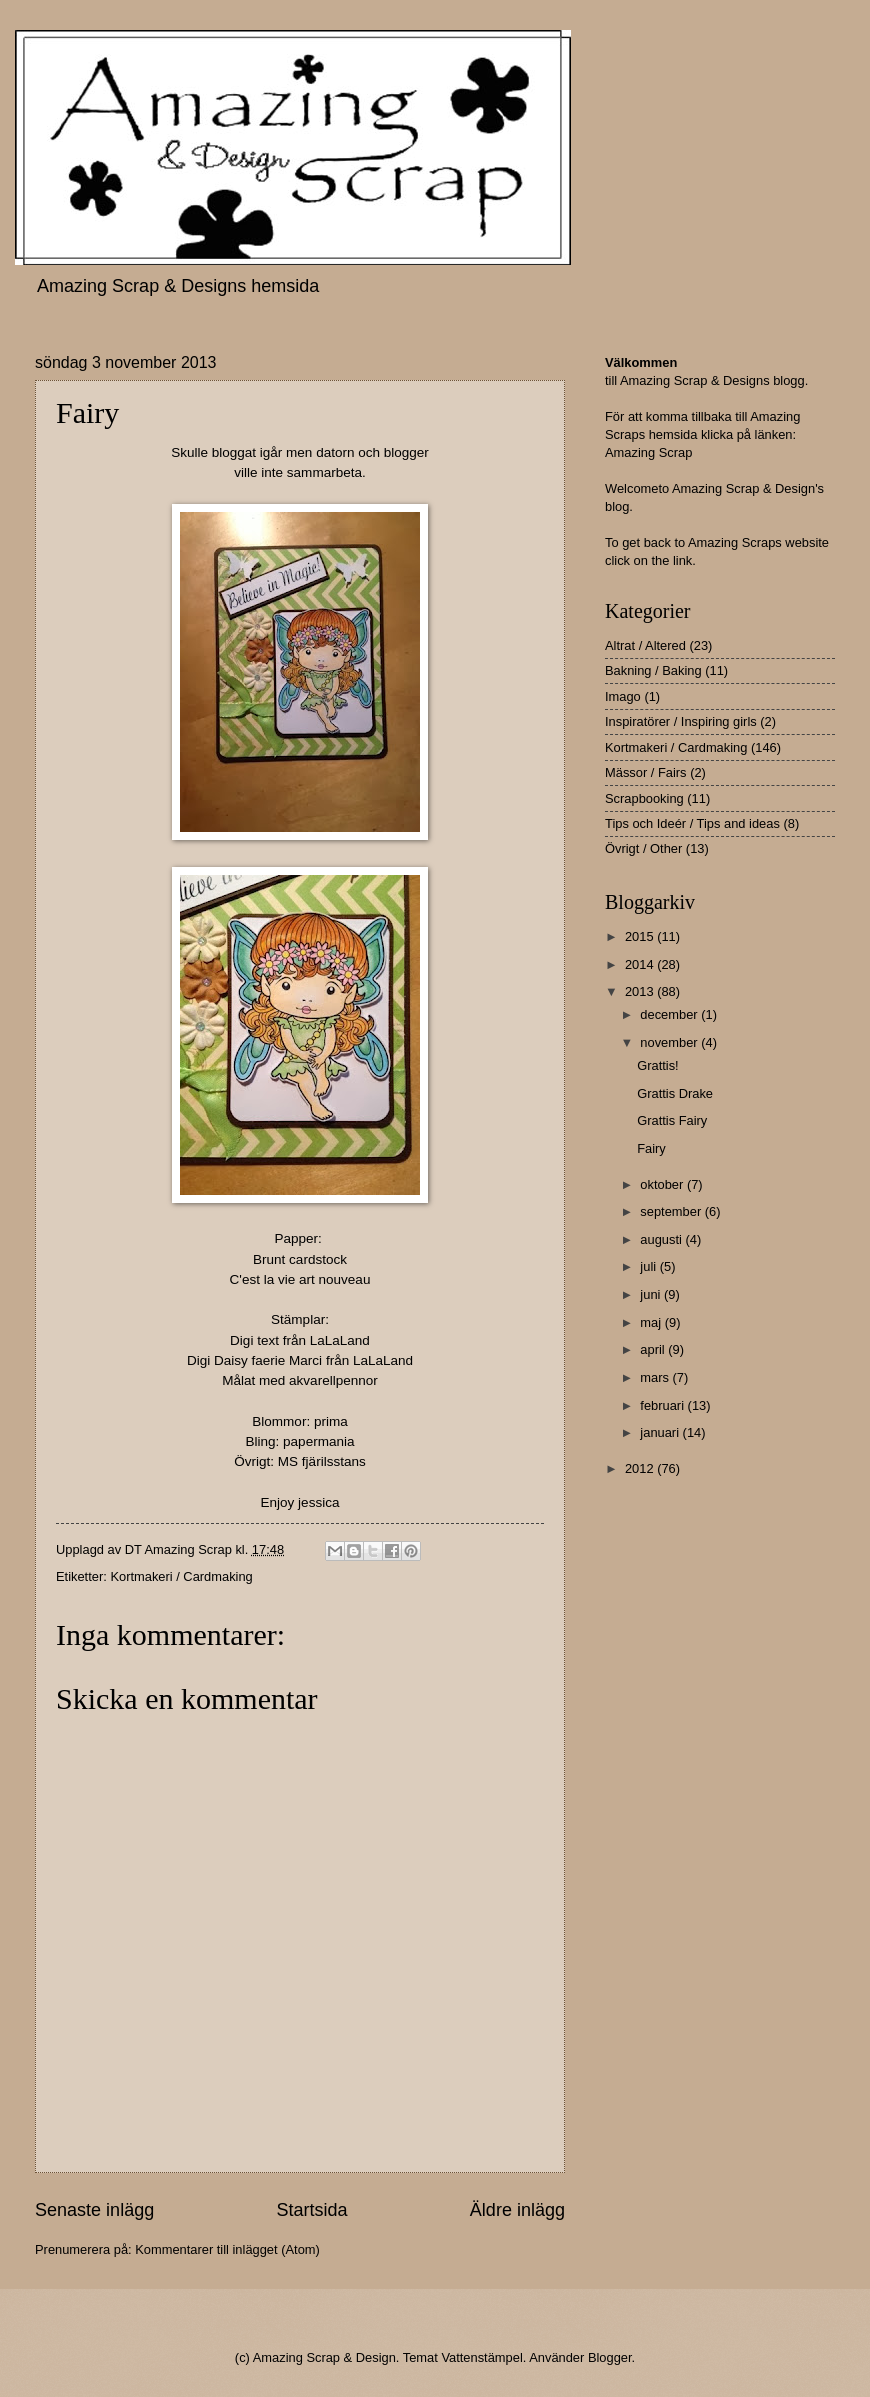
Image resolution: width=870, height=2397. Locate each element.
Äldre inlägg (517, 2210)
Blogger (610, 2357)
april (654, 1349)
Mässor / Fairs (646, 772)
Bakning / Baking (653, 670)
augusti (662, 1239)
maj (652, 1322)
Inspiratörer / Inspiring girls (681, 721)
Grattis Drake (675, 1093)
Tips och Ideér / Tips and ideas (692, 823)
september (672, 1211)
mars (656, 1377)
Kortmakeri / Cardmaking (181, 1576)
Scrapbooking (644, 798)
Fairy (651, 1148)
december (670, 1014)
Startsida (311, 2210)
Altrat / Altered (645, 645)
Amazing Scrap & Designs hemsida (178, 286)
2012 (641, 1468)
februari (663, 1405)
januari (661, 1432)
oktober (663, 1184)
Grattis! (658, 1065)
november (670, 1042)
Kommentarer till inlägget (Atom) (227, 2249)
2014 (641, 964)
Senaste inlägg (94, 2210)
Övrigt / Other (643, 848)
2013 (641, 991)
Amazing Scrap (648, 452)
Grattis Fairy (672, 1120)
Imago (623, 696)
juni (652, 1294)
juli (649, 1266)
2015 (641, 936)
